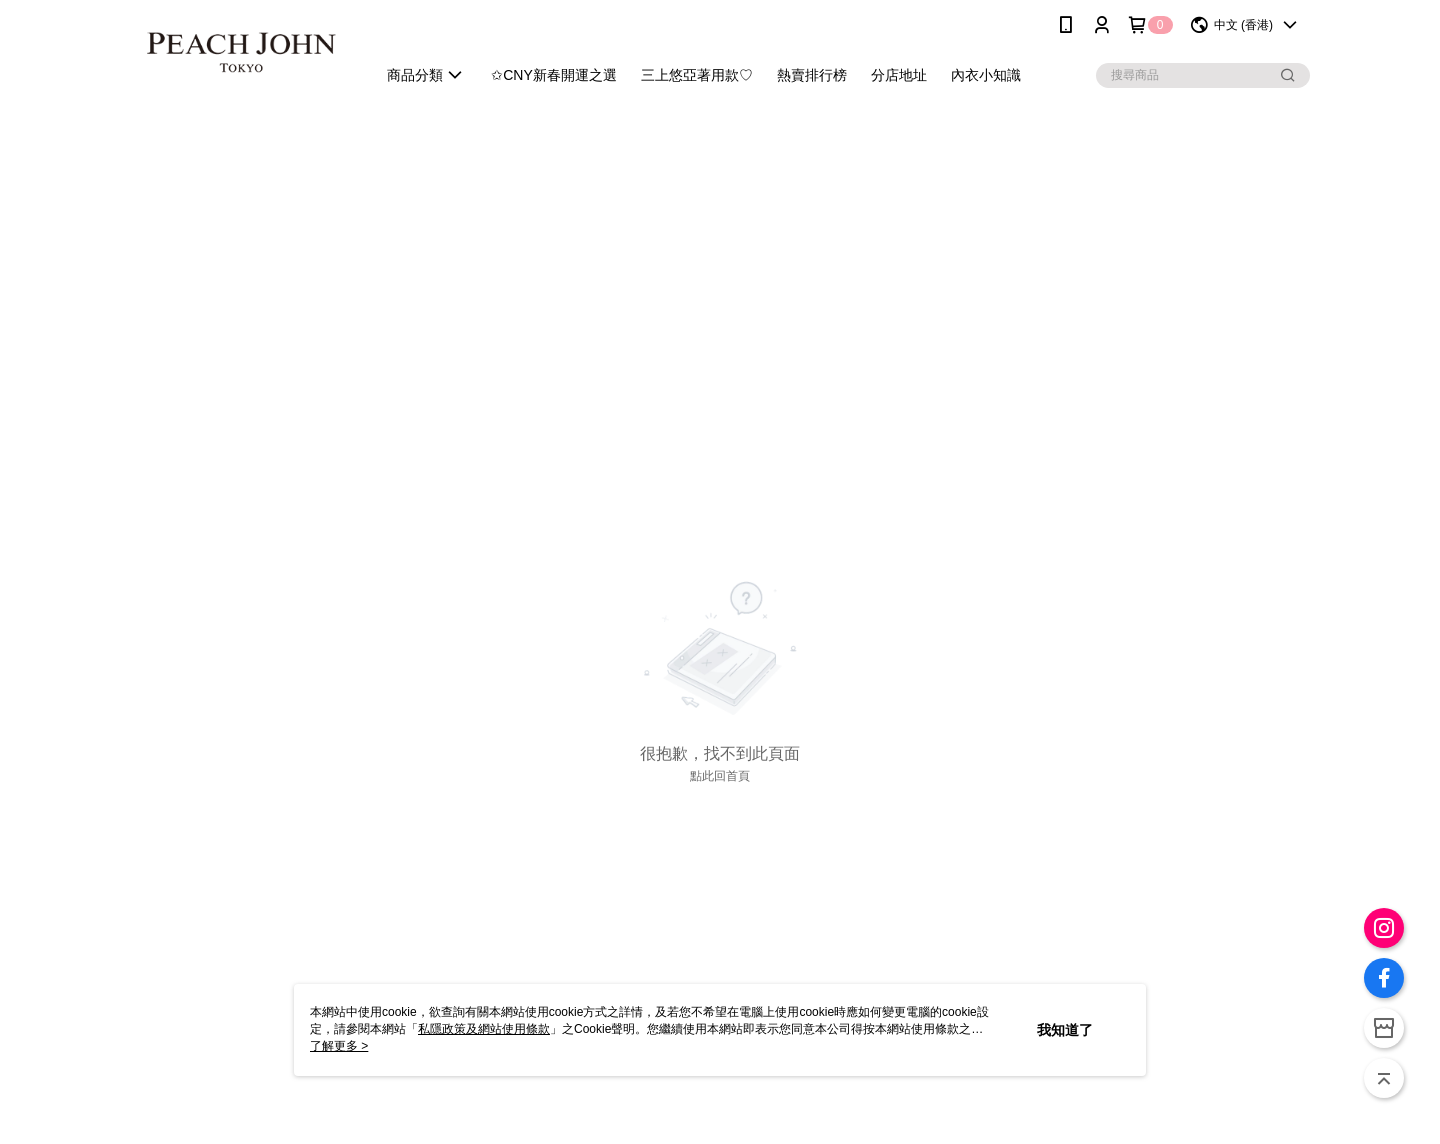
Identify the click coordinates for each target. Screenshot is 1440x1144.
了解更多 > (339, 1046)
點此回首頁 (720, 776)
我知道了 (1065, 1030)
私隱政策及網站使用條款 (484, 1029)
